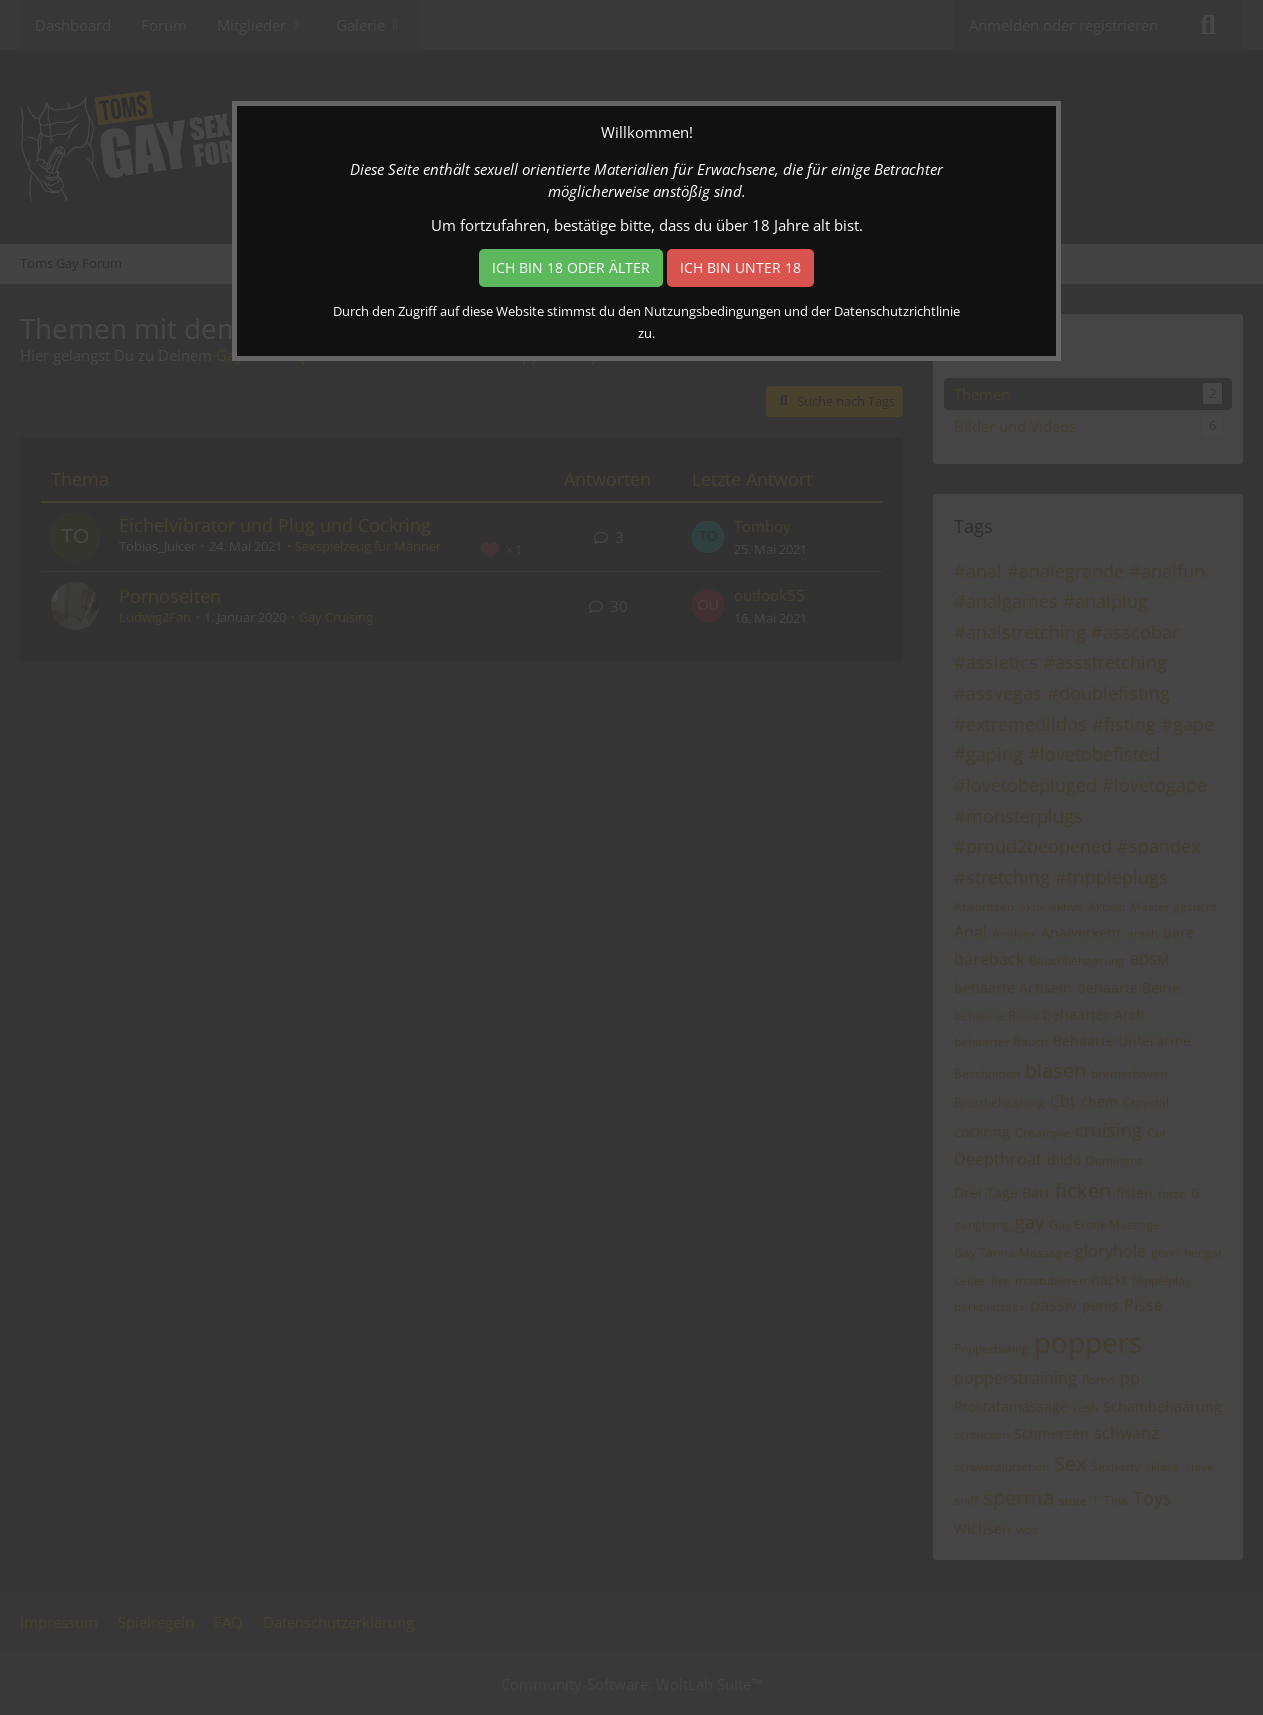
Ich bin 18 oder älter (571, 267)
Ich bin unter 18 (740, 267)
